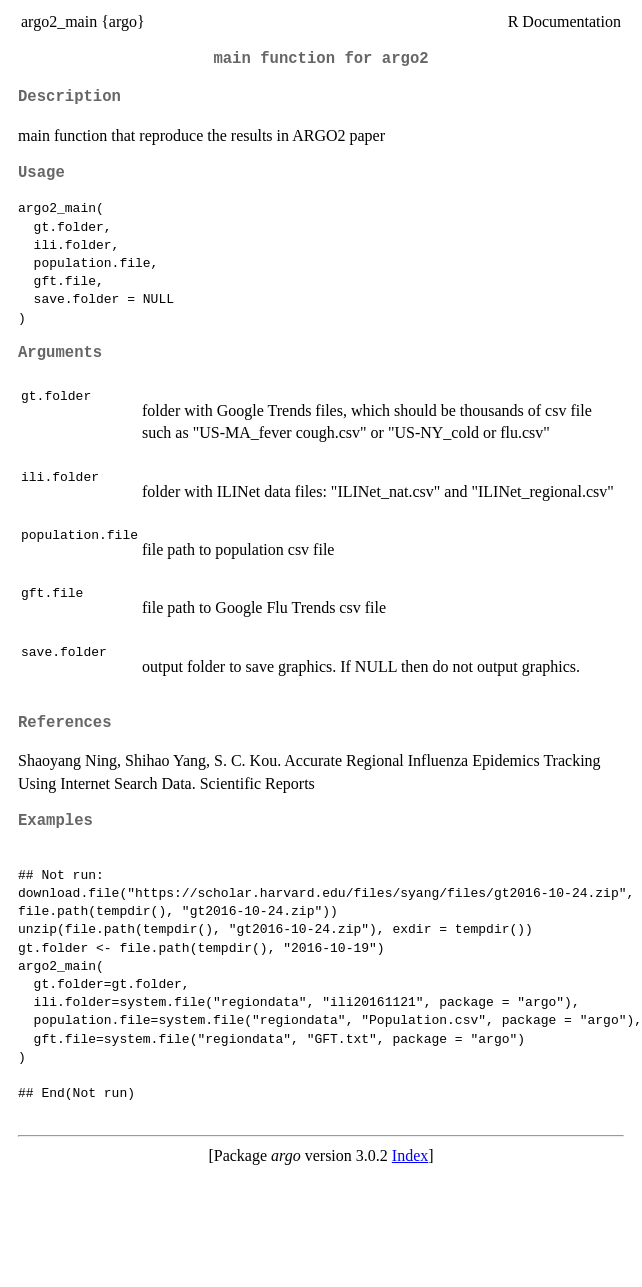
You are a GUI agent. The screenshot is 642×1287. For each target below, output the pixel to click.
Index (410, 1155)
